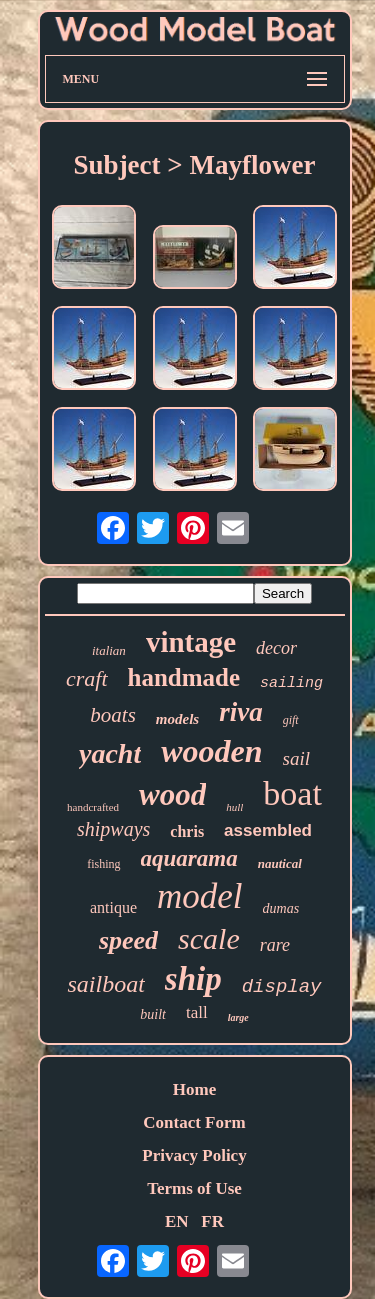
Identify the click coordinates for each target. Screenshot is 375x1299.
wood (172, 794)
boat (292, 793)
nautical (280, 863)
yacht (110, 753)
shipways (113, 829)
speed (128, 940)
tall (197, 1012)
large (238, 1017)
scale (209, 938)
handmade (184, 677)
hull (234, 807)
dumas (281, 908)
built (153, 1014)
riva (241, 712)
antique (113, 907)
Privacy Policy (194, 1155)
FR (212, 1221)
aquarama (189, 858)
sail (296, 758)
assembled (268, 830)
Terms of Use (194, 1188)
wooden (211, 751)
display (282, 987)
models (177, 719)
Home (194, 1089)
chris (187, 831)
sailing (291, 683)
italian (109, 650)
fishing (103, 864)
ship (193, 979)
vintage (191, 642)
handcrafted (93, 807)
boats (113, 715)
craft (87, 678)
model (200, 896)
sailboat (105, 984)
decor (276, 648)
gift (291, 720)
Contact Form (194, 1122)
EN (177, 1221)
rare (275, 945)
